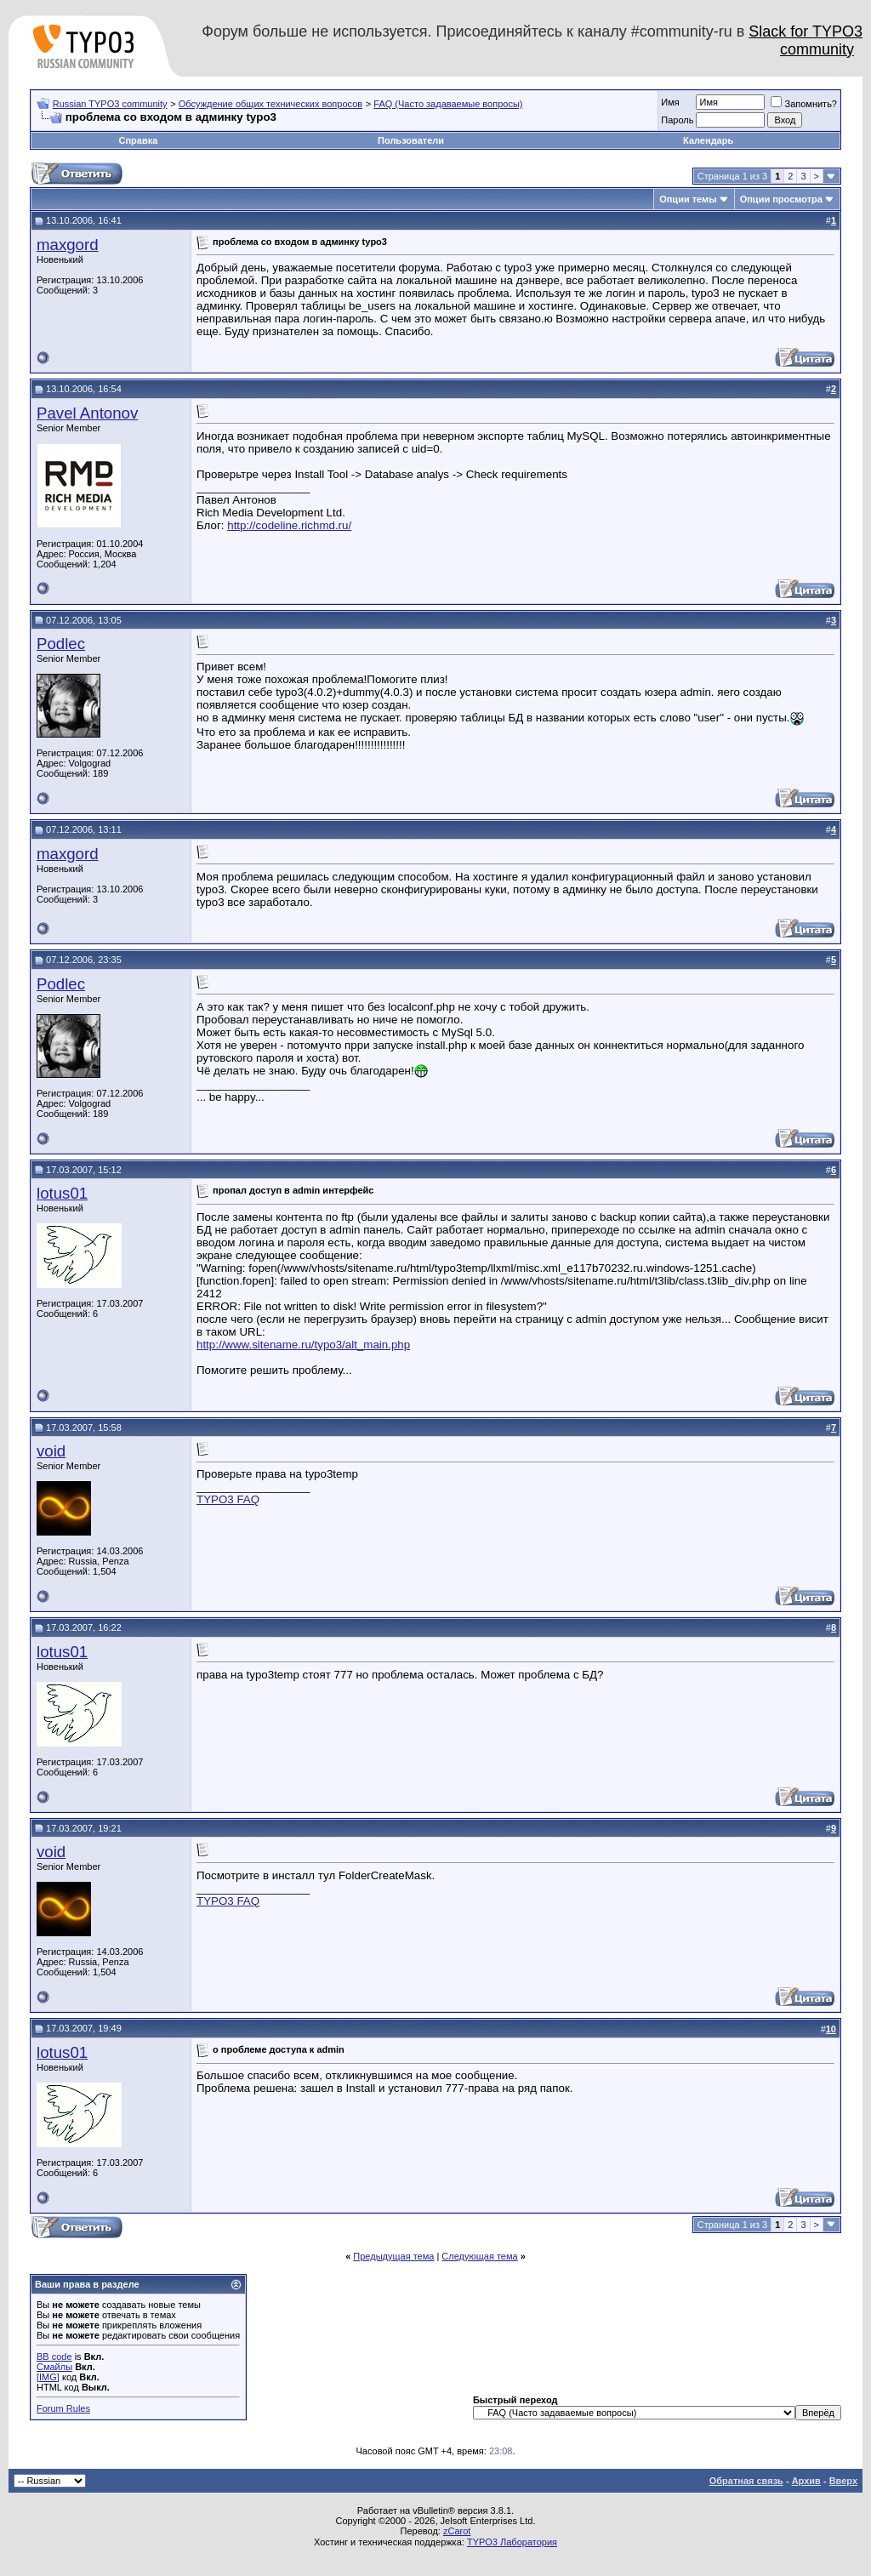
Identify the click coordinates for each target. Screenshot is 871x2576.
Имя (670, 102)
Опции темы (687, 199)
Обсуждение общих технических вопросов (270, 104)
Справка (137, 140)
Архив (806, 2481)
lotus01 (62, 1193)
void (51, 1451)
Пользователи (411, 140)
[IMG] (48, 2377)
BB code (54, 2356)
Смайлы (54, 2367)
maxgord (68, 245)
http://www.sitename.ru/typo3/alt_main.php (303, 1344)
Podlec (61, 644)
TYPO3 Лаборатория (512, 2542)
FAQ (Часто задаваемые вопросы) (447, 104)
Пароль (677, 120)
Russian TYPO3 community (110, 104)
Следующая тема (479, 2256)
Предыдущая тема (393, 2256)
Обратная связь (746, 2481)
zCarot (456, 2531)
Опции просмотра (781, 199)
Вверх (843, 2481)
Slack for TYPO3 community (805, 40)
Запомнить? (804, 104)
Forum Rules (63, 2408)
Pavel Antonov (87, 413)
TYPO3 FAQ (227, 1499)
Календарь (708, 140)
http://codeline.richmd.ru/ (289, 525)
